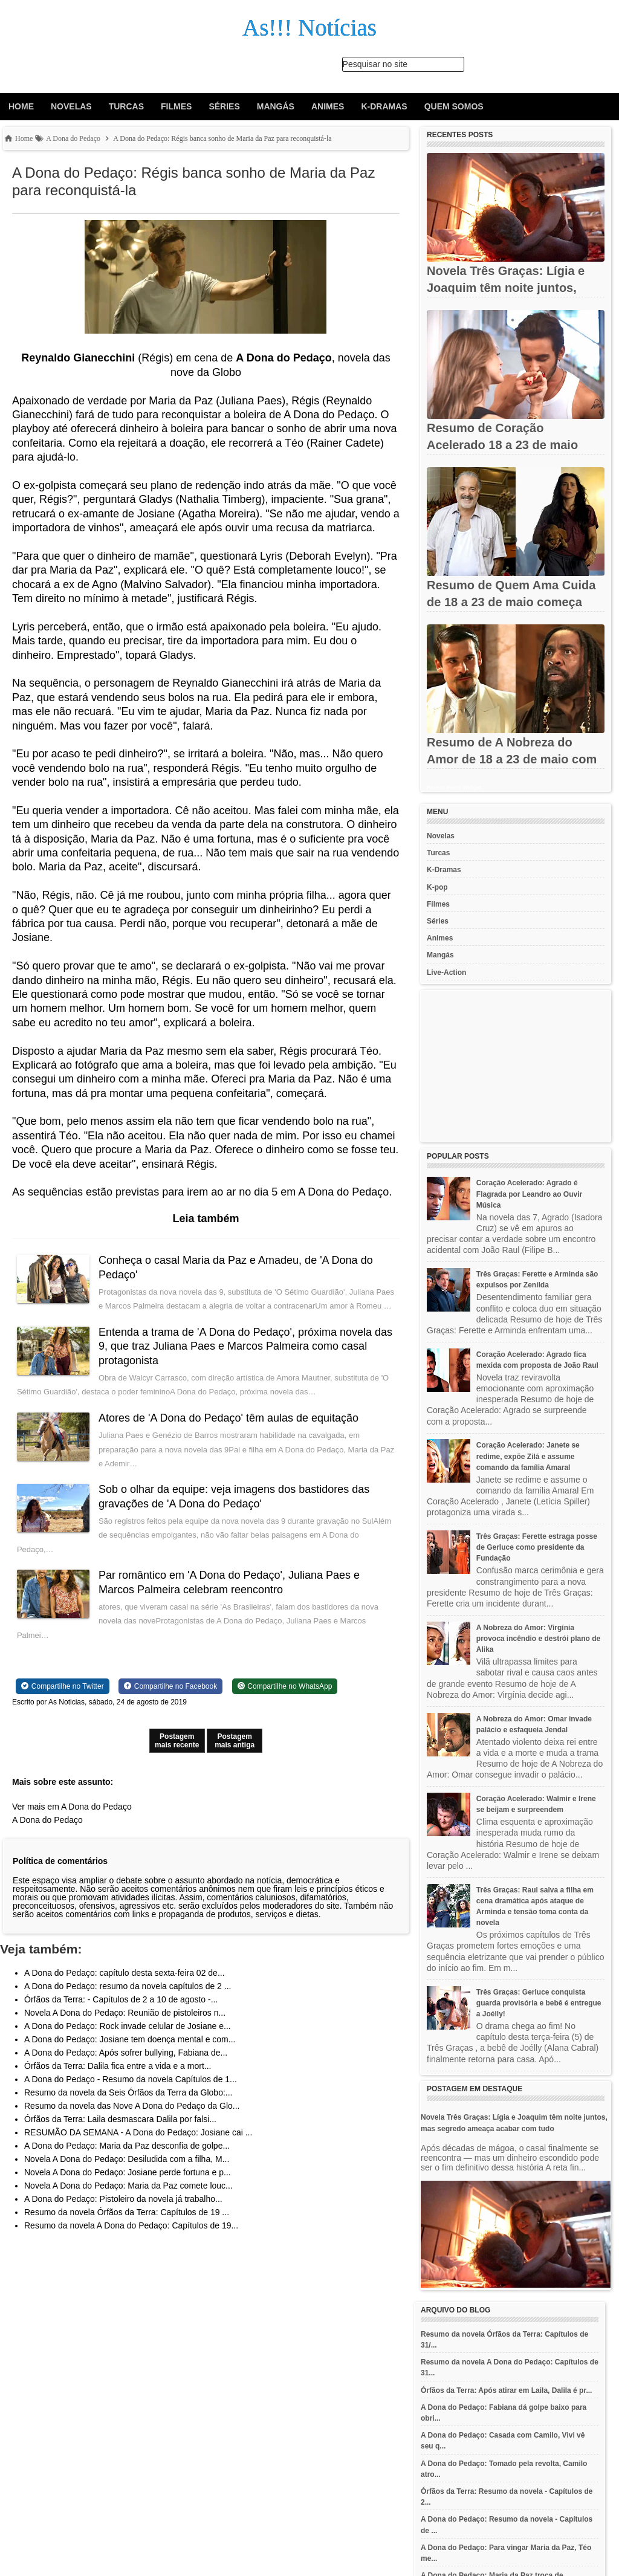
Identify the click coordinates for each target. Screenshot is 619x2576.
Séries (224, 106)
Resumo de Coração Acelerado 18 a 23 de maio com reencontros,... (502, 444)
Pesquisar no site (375, 64)
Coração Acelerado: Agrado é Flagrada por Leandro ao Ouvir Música (529, 1194)
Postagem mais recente (177, 1755)
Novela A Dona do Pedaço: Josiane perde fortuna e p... (127, 2187)
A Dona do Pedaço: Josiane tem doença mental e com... (129, 2054)
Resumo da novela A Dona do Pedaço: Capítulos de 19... (131, 2240)
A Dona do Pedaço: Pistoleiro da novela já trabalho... (123, 2213)
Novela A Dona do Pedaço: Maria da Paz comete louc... (128, 2200)
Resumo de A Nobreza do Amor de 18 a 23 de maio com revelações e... (512, 759)
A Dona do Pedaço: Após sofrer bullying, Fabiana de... (125, 2067)
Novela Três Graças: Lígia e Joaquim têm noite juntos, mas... (506, 287)
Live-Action (446, 972)
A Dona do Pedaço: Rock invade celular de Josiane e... (127, 2040)
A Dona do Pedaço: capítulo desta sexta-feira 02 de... (124, 1987)
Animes (327, 106)
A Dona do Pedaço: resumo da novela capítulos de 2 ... (127, 2000)
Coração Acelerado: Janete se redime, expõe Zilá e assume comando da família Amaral (528, 1456)
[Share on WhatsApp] (285, 1700)
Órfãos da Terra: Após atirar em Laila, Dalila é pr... (506, 2390)
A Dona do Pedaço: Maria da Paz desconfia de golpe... (127, 2160)
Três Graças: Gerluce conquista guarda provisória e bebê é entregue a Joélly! (538, 2003)
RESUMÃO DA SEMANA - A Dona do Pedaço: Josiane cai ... (138, 2147)
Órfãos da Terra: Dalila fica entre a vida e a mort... (117, 2080)
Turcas (126, 106)
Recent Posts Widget (454, 788)
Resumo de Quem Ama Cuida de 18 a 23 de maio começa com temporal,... (511, 602)
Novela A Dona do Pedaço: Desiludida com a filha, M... (126, 2173)
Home (21, 106)
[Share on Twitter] (62, 1700)
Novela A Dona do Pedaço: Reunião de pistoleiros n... (124, 2027)
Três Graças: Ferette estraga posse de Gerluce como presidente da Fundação (536, 1547)
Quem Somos (454, 106)
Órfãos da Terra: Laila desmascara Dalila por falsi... (120, 2133)
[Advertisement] (515, 1066)
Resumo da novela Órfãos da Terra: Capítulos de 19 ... (126, 2226)
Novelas (71, 106)
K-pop (437, 887)
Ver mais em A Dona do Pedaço (72, 1820)
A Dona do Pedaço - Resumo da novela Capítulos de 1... (130, 2094)
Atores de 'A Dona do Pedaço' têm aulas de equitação (230, 1432)
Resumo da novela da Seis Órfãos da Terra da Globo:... (128, 2107)
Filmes (176, 106)
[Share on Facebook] (170, 1700)
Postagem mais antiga (234, 1755)
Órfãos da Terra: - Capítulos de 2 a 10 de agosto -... (121, 2014)
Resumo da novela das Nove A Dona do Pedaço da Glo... (131, 2120)
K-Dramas (384, 106)
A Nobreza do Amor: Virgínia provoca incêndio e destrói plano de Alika (538, 1638)
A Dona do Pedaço (47, 1834)
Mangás (275, 106)
